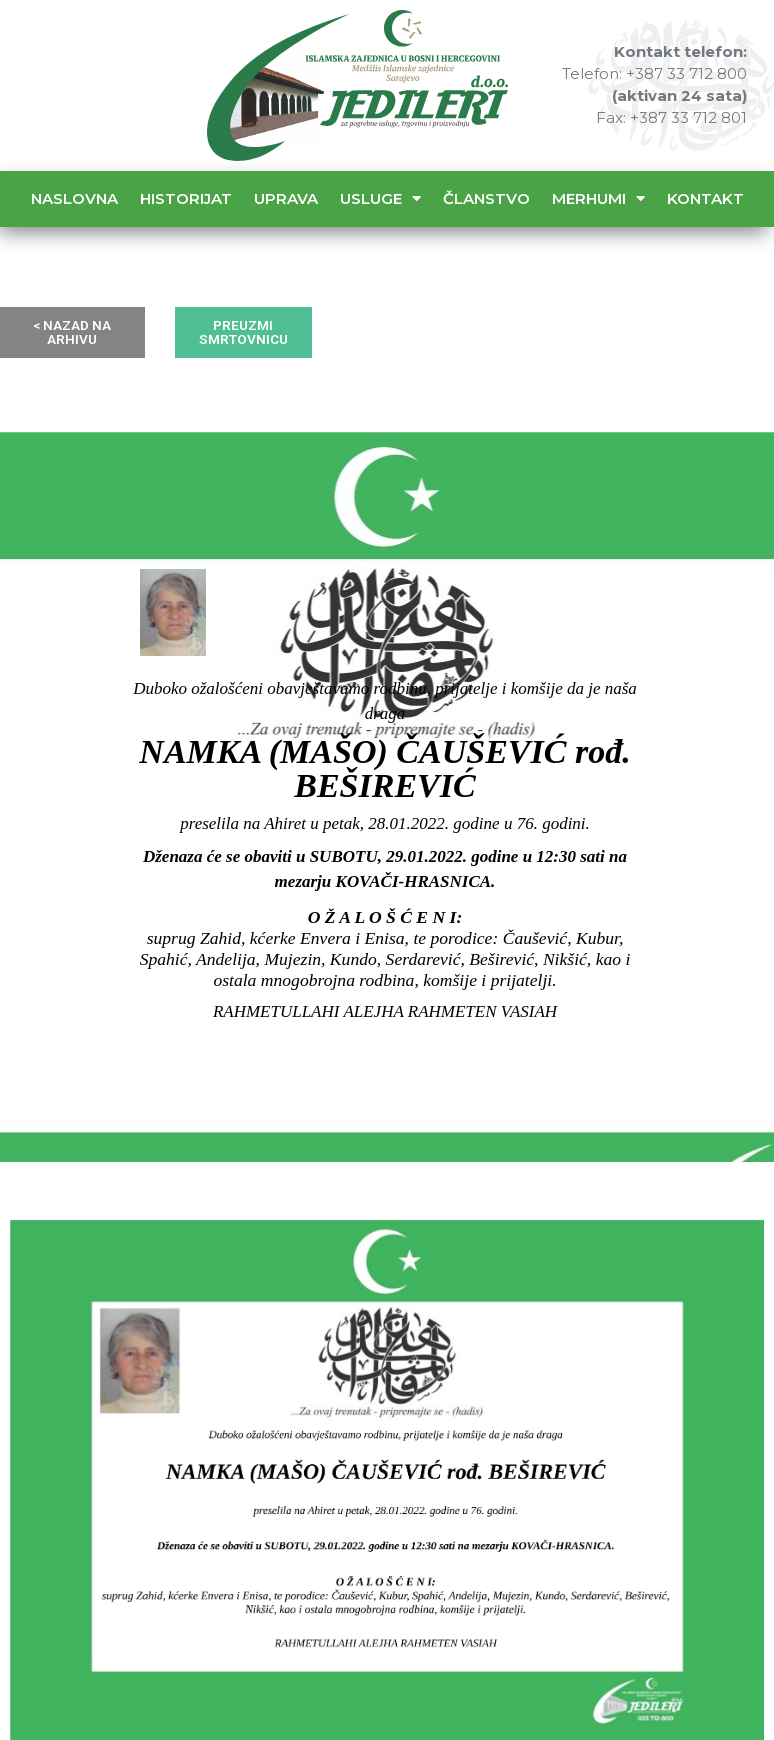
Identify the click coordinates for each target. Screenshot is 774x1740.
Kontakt (705, 198)
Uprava (286, 198)
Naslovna (74, 198)
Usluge (380, 198)
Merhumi (598, 198)
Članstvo (486, 198)
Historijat (186, 198)
